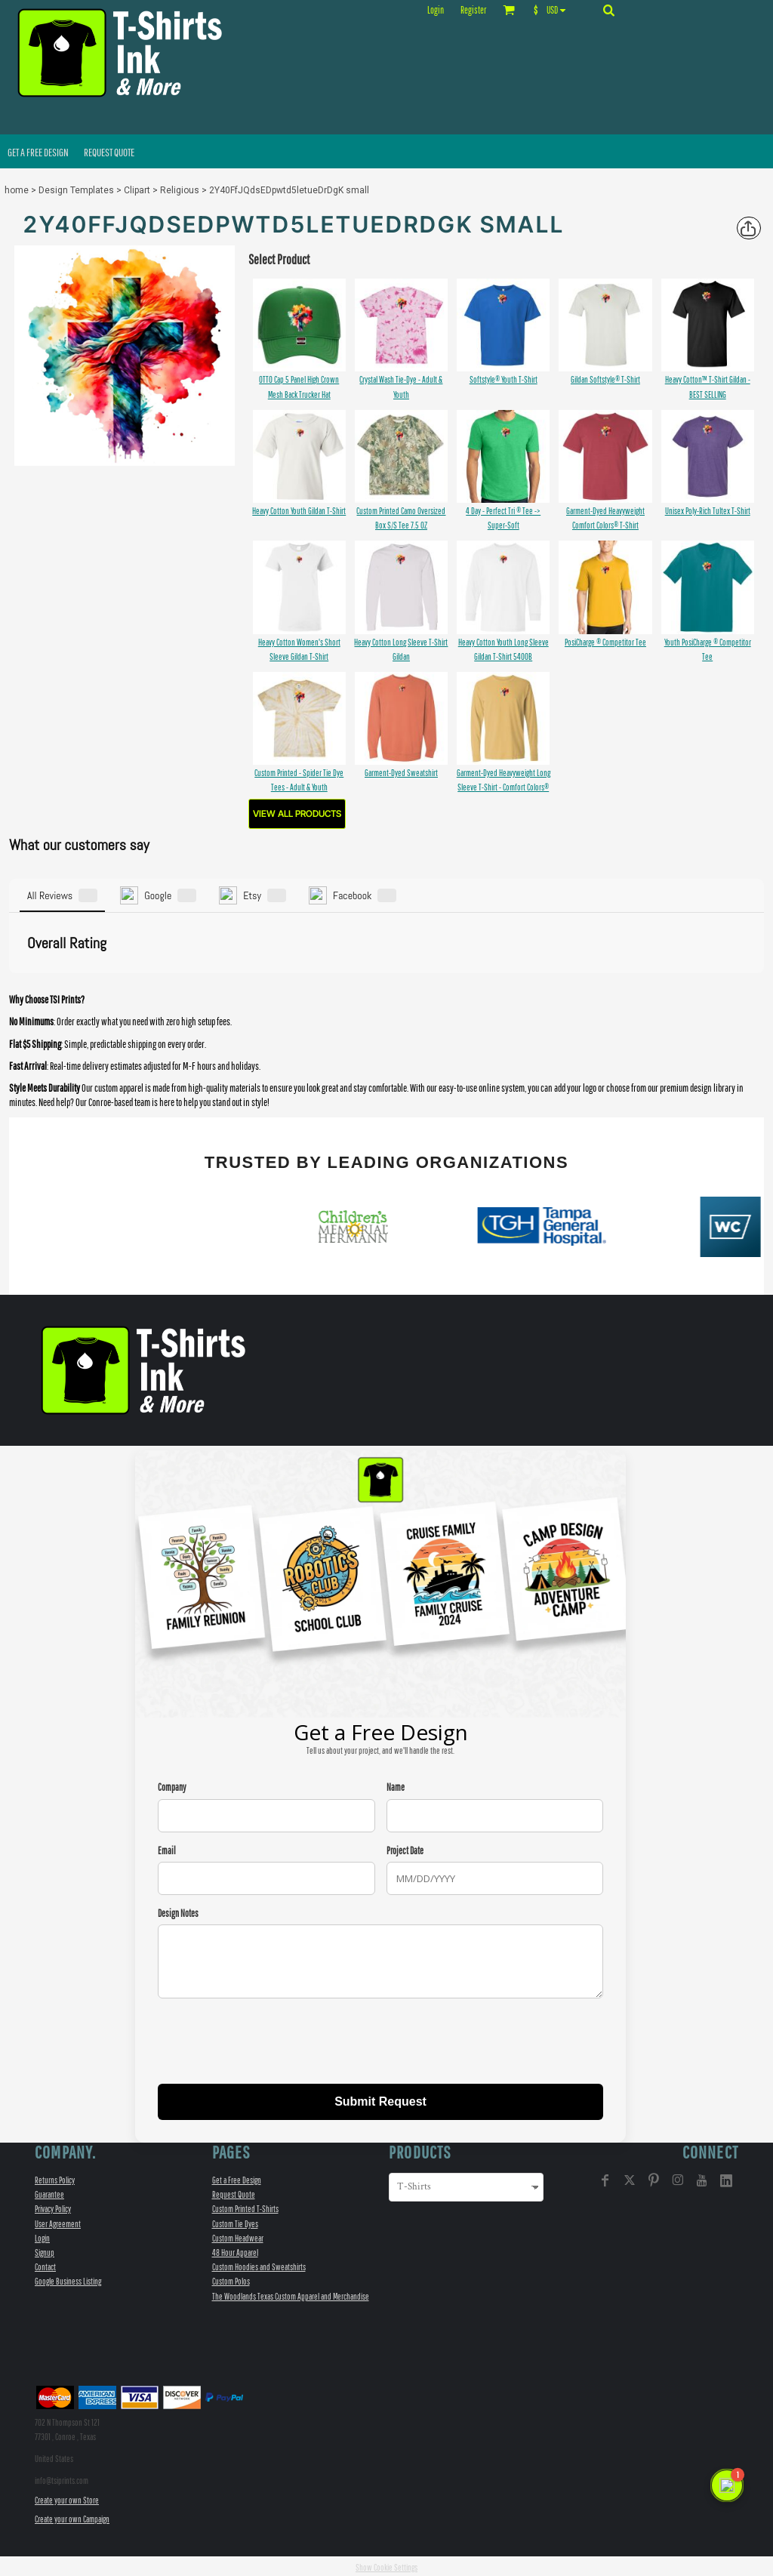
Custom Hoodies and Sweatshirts (259, 2264)
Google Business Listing (68, 2279)
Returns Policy (55, 2178)
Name (395, 1785)
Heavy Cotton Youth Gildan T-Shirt (299, 511)
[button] (553, 10)
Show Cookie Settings (386, 2565)
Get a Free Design (236, 2178)
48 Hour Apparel (235, 2250)
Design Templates (76, 190)
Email (167, 1847)
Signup (44, 2250)
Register (473, 10)
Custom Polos (231, 2279)
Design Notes (178, 1910)
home (17, 190)
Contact (45, 2264)
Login (435, 10)
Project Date (404, 1847)
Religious (179, 190)
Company (172, 1785)
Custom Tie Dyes (235, 2221)
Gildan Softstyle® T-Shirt (605, 379)
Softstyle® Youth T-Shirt (503, 379)
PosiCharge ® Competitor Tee (605, 642)
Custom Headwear (237, 2235)
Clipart (137, 190)
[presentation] (272, 2040)
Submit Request (380, 2099)
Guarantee (49, 2192)
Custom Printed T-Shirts (245, 2206)
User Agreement (58, 2221)
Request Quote (233, 2192)
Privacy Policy (53, 2206)
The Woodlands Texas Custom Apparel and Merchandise (290, 2293)
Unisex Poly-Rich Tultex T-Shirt (707, 511)
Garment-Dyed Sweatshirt (401, 773)
